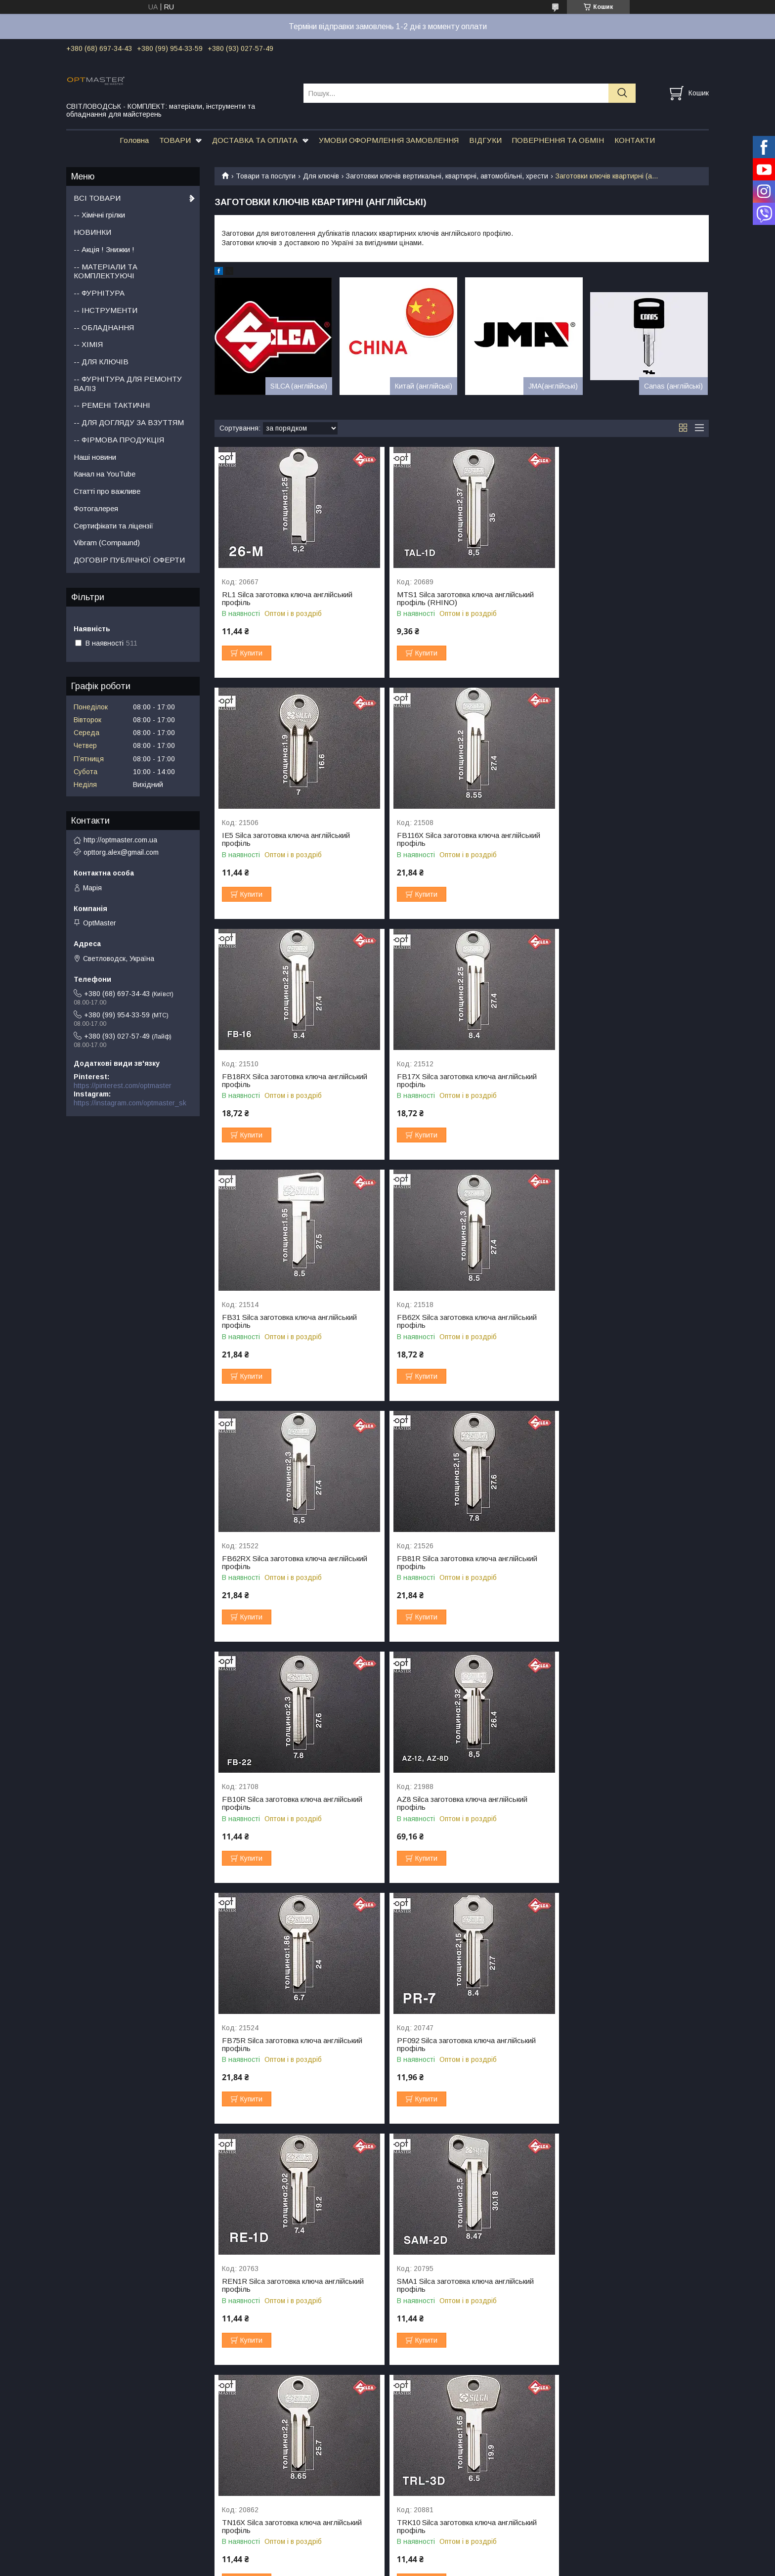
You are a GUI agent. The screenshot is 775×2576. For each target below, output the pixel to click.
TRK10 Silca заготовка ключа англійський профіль (624, 1803)
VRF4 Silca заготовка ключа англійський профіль (456, 2044)
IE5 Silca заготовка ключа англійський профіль (619, 599)
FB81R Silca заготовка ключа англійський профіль (292, 1321)
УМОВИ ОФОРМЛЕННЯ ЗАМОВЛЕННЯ (389, 140)
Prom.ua (434, 2557)
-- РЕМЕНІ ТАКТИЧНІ (112, 405)
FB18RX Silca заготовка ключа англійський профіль (461, 839)
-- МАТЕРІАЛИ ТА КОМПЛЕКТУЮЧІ (105, 271)
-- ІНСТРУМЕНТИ (105, 310)
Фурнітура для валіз (99, 2521)
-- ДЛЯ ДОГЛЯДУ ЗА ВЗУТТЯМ (129, 422)
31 (686, 2391)
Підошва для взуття (260, 2454)
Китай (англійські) (423, 386)
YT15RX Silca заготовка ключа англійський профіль (294, 2285)
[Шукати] (622, 93)
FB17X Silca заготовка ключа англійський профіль (624, 839)
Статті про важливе (107, 491)
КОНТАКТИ (634, 140)
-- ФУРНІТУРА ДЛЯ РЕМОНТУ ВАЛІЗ (128, 384)
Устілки (559, 2490)
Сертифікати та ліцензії (113, 526)
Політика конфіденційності (441, 2566)
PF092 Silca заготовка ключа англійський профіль (457, 1563)
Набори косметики (578, 2501)
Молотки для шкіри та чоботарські (443, 2510)
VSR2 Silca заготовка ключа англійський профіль (622, 2044)
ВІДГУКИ (485, 140)
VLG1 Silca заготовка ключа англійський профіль (289, 2044)
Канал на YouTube (104, 474)
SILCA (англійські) (298, 386)
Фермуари (82, 2479)
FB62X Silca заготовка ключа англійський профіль (458, 1081)
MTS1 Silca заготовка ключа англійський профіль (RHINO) (456, 599)
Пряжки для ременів (99, 2468)
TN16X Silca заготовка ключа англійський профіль (458, 1803)
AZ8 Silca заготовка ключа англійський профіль (620, 1321)
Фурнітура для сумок (100, 2445)
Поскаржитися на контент (364, 2566)
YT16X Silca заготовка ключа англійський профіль (624, 2285)
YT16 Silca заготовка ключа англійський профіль (455, 2285)
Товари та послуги (266, 176)
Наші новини (95, 457)
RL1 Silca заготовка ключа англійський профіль (287, 599)
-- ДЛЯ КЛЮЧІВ (101, 361)
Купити (251, 653)
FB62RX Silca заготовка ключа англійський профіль (627, 1081)
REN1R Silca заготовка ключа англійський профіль (625, 1563)
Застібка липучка (254, 2496)
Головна (134, 140)
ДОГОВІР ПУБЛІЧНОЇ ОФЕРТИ (129, 560)
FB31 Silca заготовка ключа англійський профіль (289, 1081)
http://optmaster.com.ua (120, 840)
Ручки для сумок (93, 2457)
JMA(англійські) (553, 386)
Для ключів (321, 176)
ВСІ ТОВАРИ (97, 198)
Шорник (400, 2499)
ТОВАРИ (175, 140)
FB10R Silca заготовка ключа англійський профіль (458, 1321)
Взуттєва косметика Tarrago (593, 2457)
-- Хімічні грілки (99, 215)
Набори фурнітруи (96, 2510)
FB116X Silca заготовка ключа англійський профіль (293, 839)
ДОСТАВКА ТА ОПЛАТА (255, 140)
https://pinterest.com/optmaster (123, 1086)
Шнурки (560, 2479)
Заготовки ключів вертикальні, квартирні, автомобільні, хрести (447, 176)
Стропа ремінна (252, 2519)
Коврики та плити (416, 2487)
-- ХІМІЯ (88, 344)
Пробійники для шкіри (423, 2457)
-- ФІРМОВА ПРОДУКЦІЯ (119, 440)
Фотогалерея (96, 508)
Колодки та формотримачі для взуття (610, 2468)
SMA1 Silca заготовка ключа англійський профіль (290, 1803)
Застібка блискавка (257, 2507)
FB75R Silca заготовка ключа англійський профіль (292, 1563)
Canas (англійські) (673, 386)
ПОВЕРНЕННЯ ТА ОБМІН (558, 140)
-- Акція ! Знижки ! (104, 249)
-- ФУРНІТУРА (99, 293)
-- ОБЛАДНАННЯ (104, 327)
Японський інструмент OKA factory (443, 2445)
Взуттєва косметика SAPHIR (594, 2445)
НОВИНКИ (92, 232)
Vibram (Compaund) (107, 542)
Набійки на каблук (256, 2465)
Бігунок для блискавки (263, 2529)
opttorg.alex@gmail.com (121, 852)
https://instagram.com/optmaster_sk (130, 1103)
